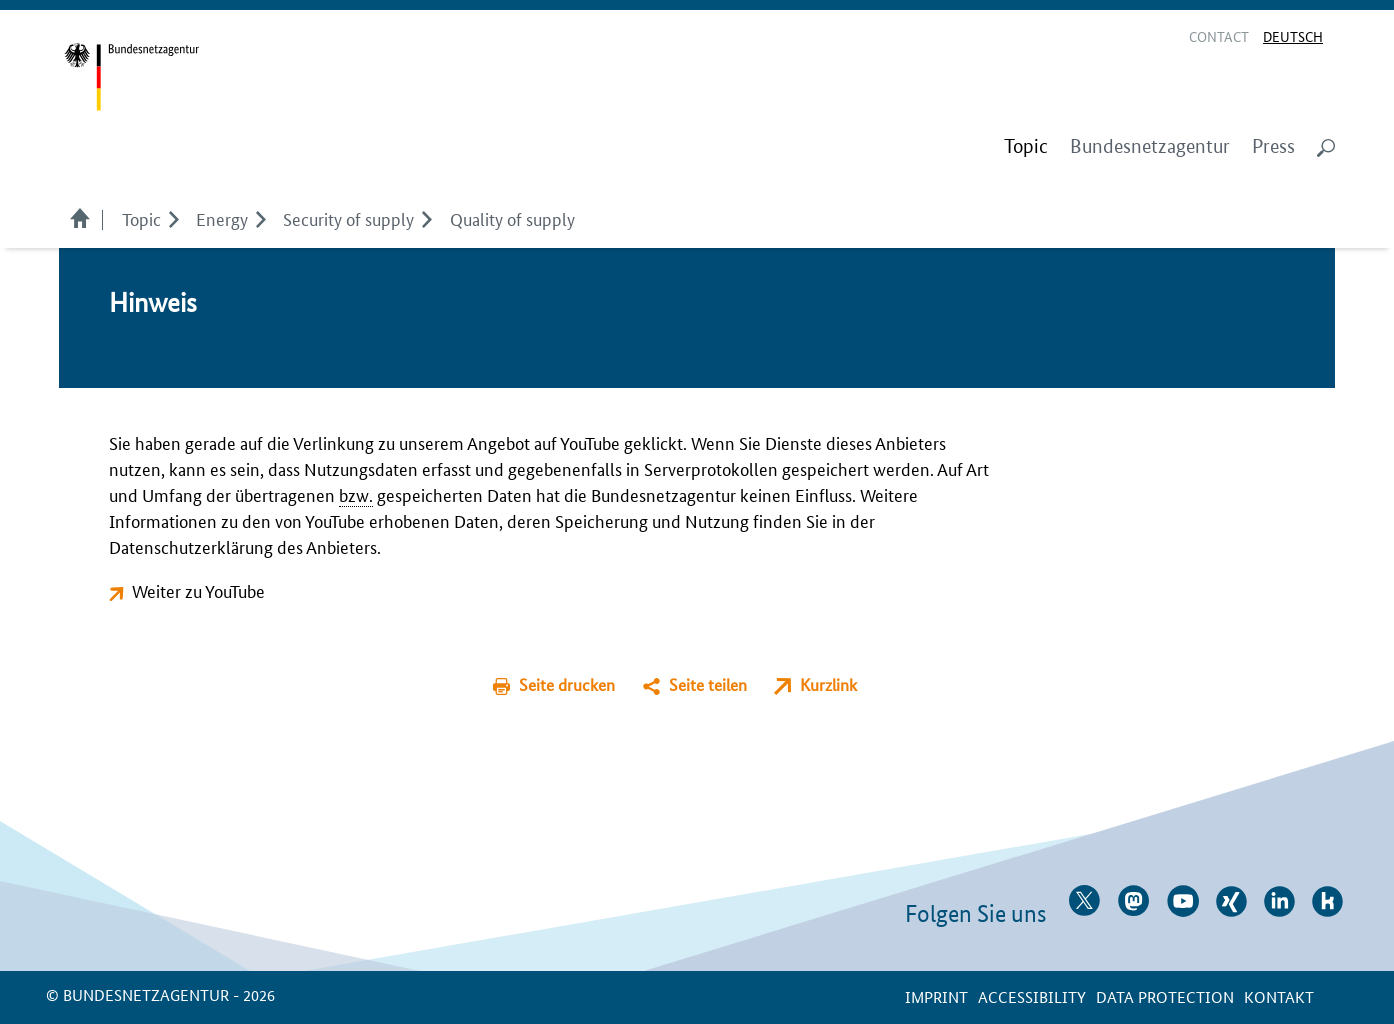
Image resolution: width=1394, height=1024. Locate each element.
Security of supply (348, 218)
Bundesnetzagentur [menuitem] (1150, 146)
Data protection (1165, 996)
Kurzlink (828, 684)
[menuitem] (1026, 147)
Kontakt (1279, 996)
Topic (141, 218)
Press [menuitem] (1273, 146)
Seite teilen (708, 684)
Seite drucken (567, 684)
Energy (222, 218)
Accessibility (1032, 996)
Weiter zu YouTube (198, 590)
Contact (1219, 36)
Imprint (936, 996)
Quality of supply (512, 218)
